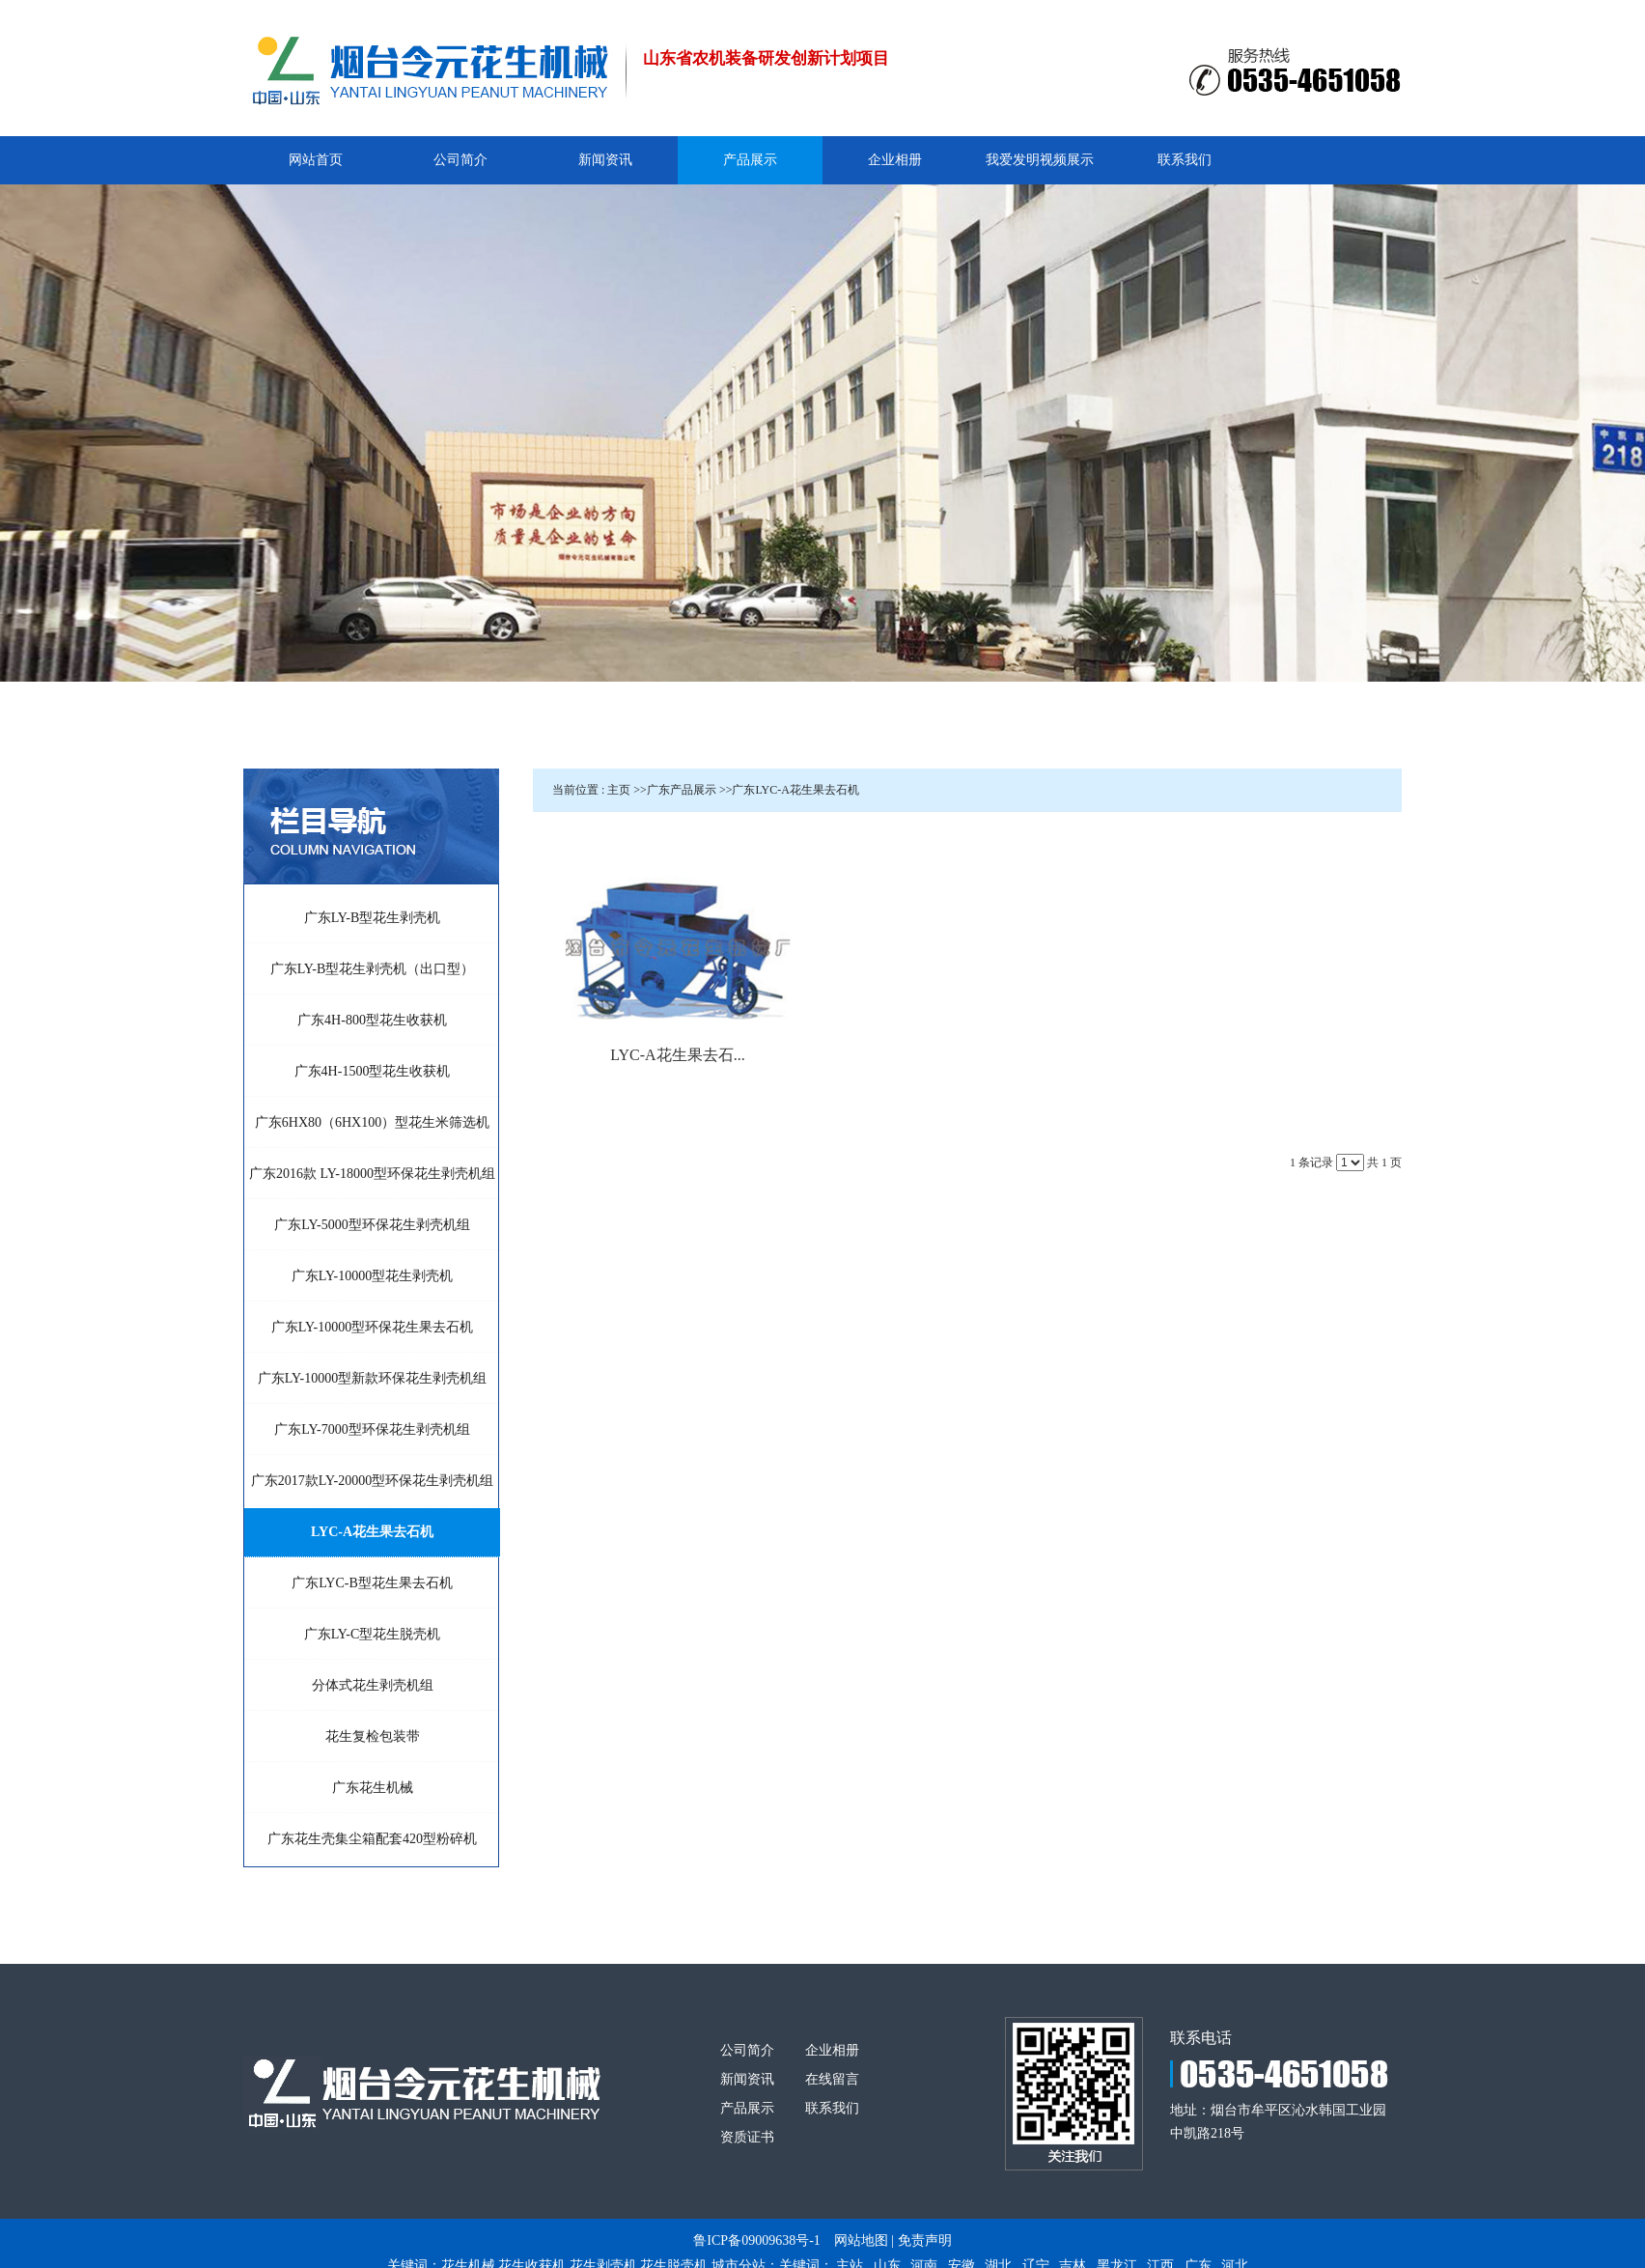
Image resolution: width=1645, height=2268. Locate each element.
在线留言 (832, 2079)
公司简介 (747, 2050)
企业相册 (832, 2050)
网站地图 (861, 2240)
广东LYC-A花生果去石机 (795, 790)
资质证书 (747, 2137)
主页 (618, 790)
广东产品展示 (681, 790)
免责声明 (925, 2240)
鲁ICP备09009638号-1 (756, 2240)
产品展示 (747, 2108)
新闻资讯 (747, 2079)
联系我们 (832, 2108)
